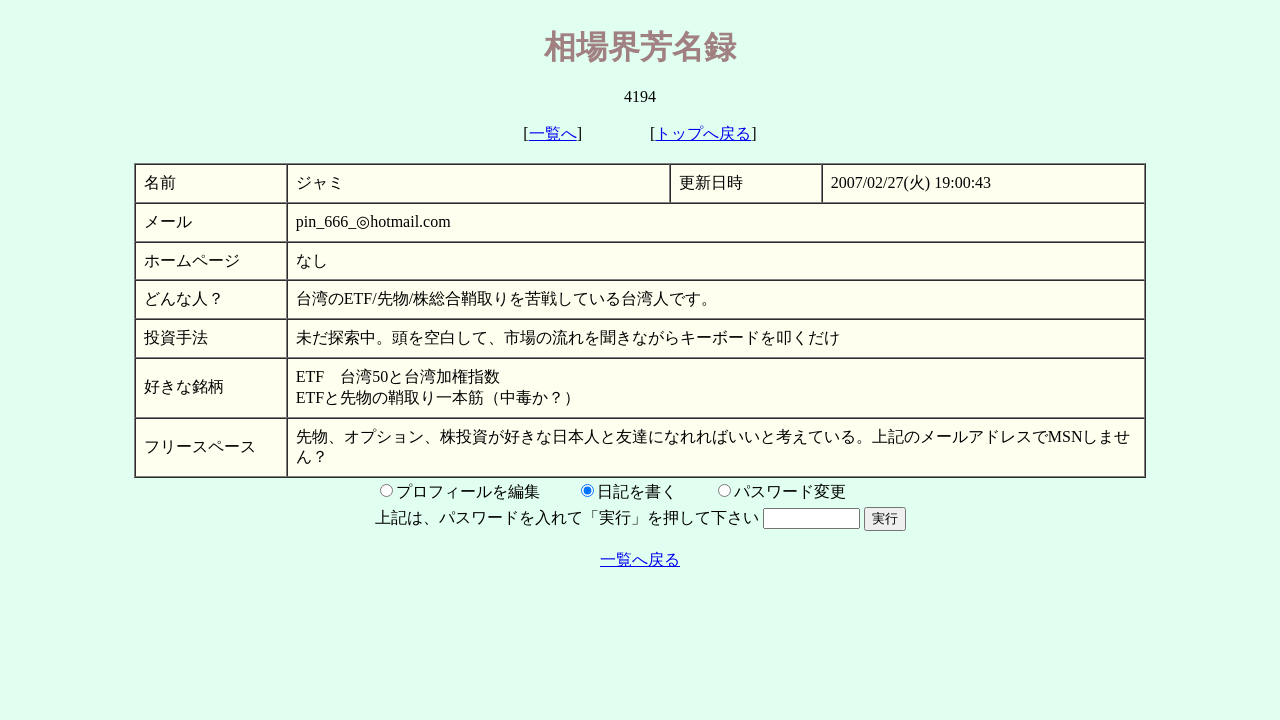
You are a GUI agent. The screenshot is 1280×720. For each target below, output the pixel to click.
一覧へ (553, 133)
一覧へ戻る (640, 559)
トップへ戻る (703, 133)
